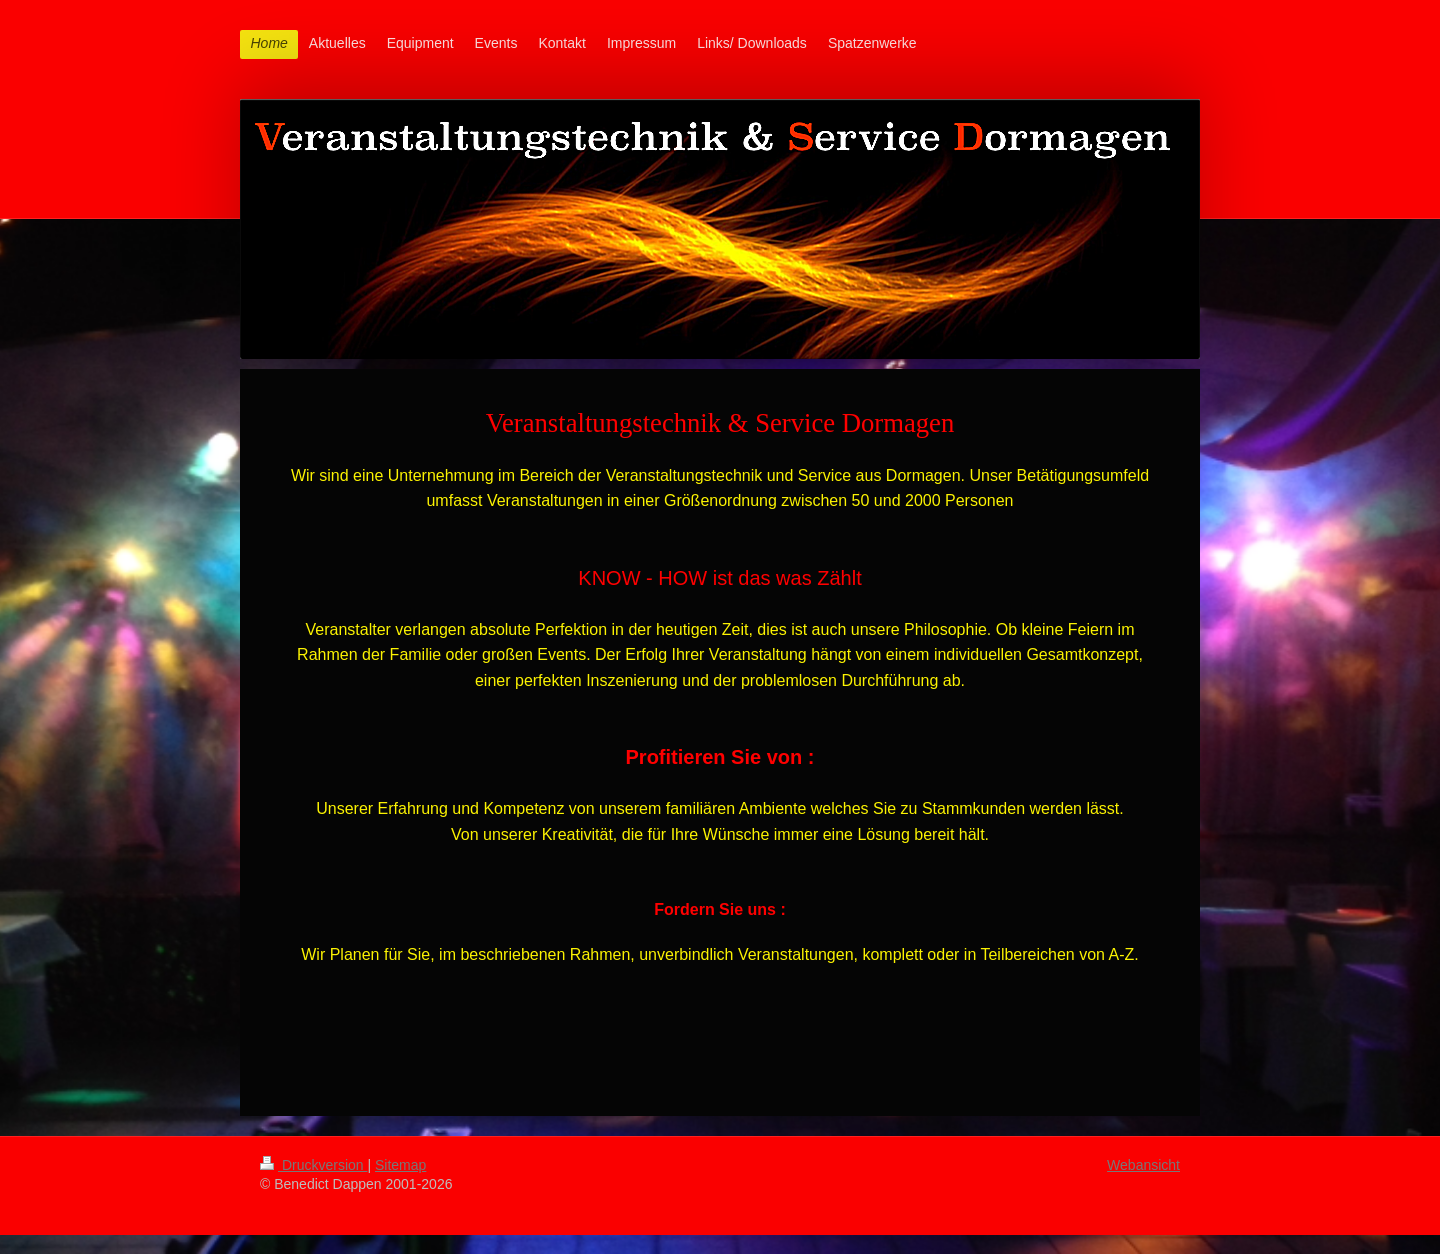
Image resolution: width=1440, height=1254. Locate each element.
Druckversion (313, 1165)
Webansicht (1143, 1165)
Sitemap (400, 1165)
